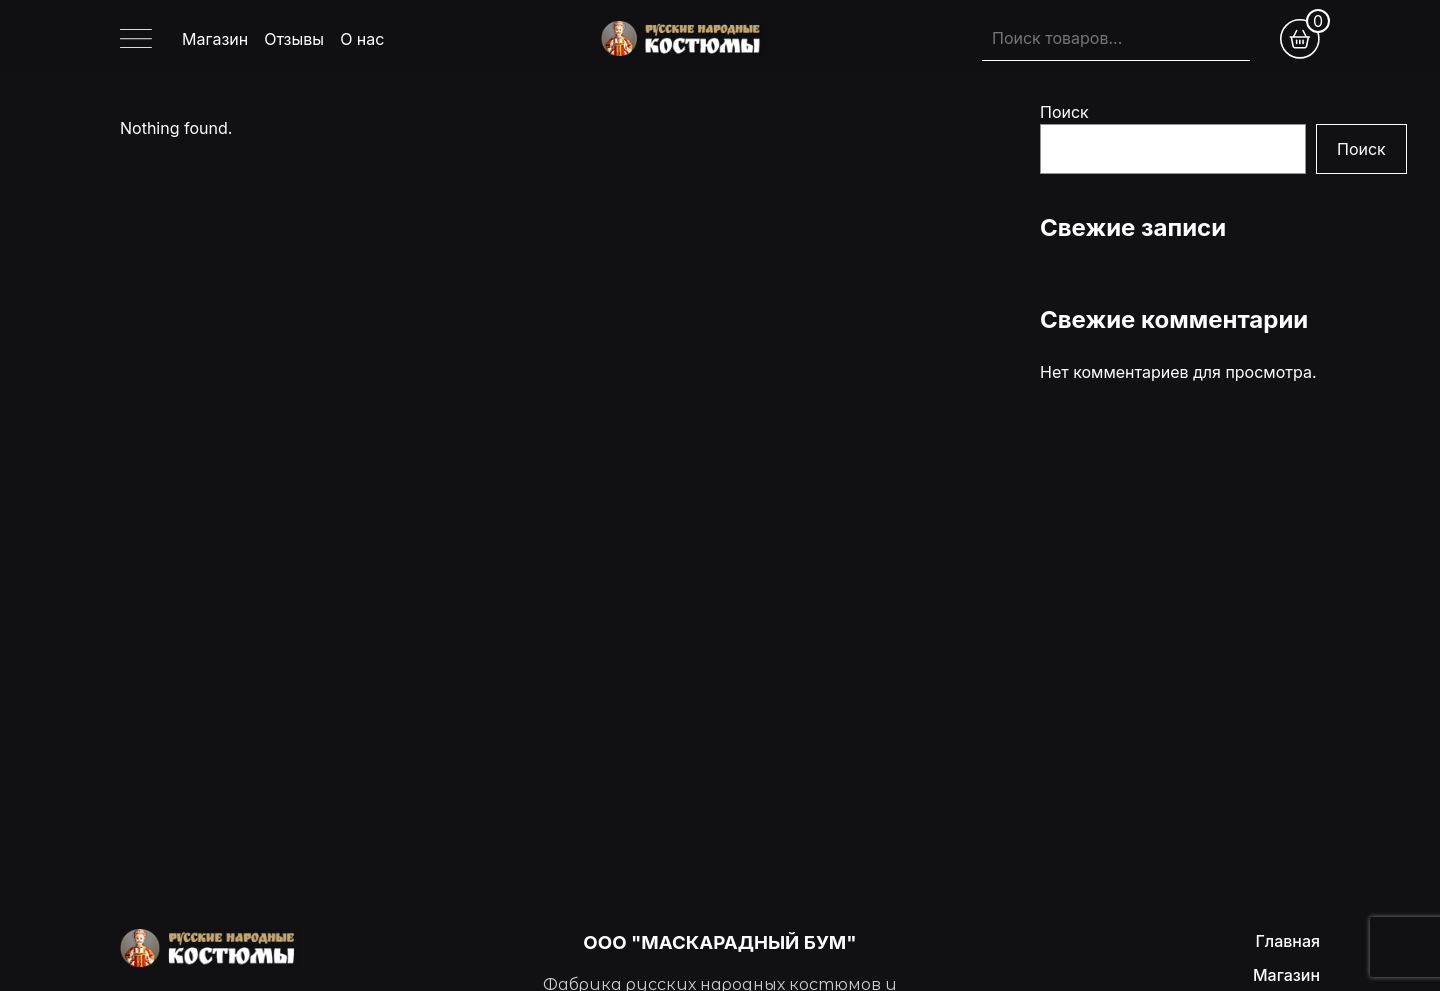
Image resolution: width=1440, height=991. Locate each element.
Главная (1287, 941)
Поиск (1064, 112)
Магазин (215, 39)
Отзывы (294, 39)
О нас (362, 39)
